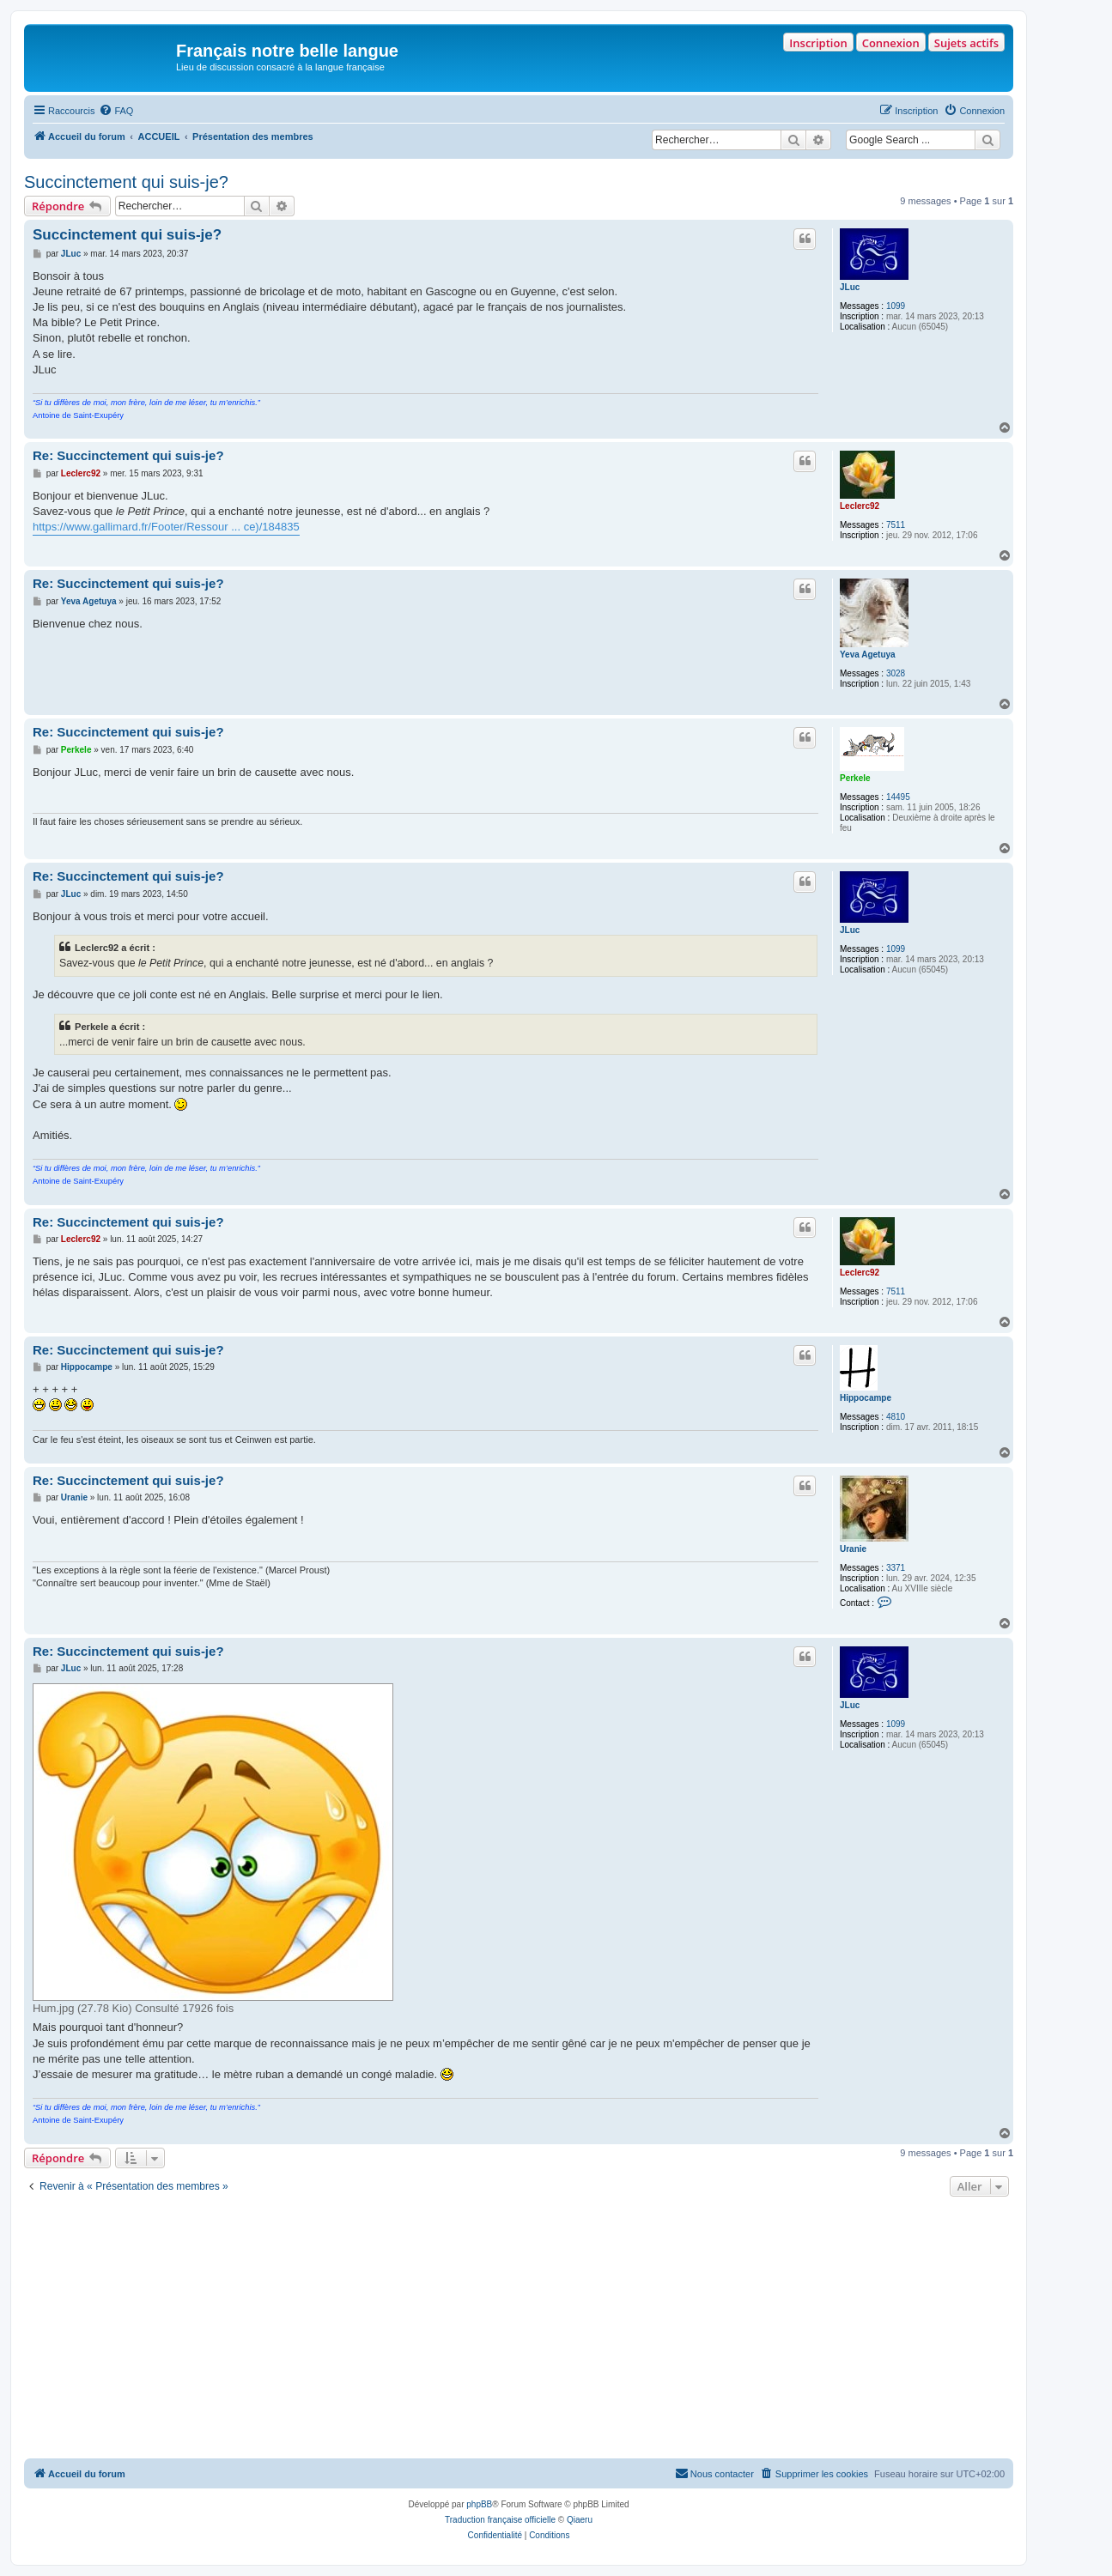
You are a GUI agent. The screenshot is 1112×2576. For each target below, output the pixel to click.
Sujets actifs (966, 43)
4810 (895, 1416)
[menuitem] (116, 110)
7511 (895, 525)
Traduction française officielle (500, 2519)
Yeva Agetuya (868, 654)
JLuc (850, 287)
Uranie (853, 1549)
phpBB (479, 2504)
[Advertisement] (518, 2329)
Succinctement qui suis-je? (126, 182)
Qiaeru (579, 2519)
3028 (895, 673)
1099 (895, 306)
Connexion (891, 43)
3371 (895, 1568)
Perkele (855, 778)
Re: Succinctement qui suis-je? (128, 455)
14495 (898, 797)
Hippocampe (865, 1398)
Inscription (818, 43)
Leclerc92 (859, 506)
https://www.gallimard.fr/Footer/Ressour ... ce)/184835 (166, 526)
